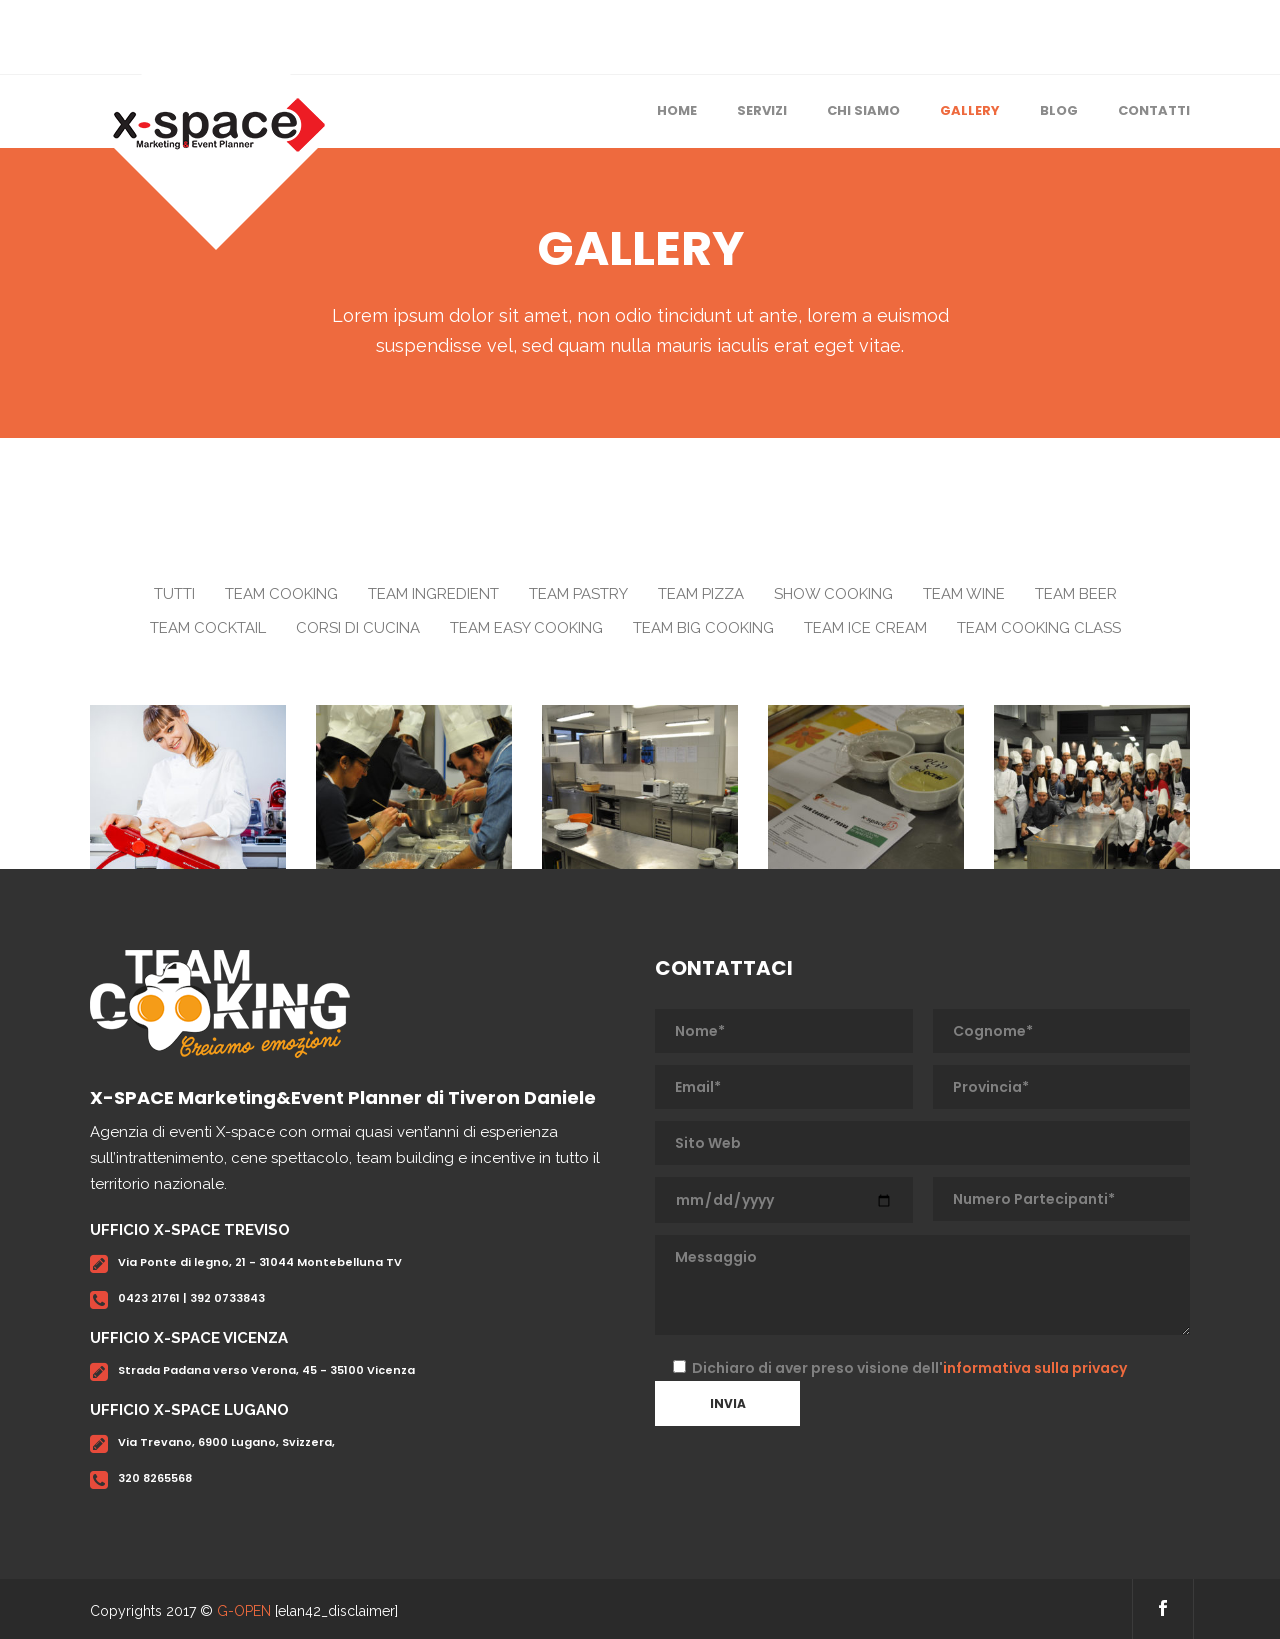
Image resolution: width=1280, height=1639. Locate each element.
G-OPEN (244, 1611)
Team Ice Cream (865, 628)
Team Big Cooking (703, 628)
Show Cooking (833, 594)
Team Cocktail (208, 628)
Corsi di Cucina (358, 628)
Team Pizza (701, 594)
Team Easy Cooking (526, 628)
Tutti (174, 594)
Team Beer (1076, 594)
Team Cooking (281, 594)
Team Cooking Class (1039, 628)
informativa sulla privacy (1035, 1368)
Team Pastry (578, 594)
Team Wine (964, 594)
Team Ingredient (433, 594)
